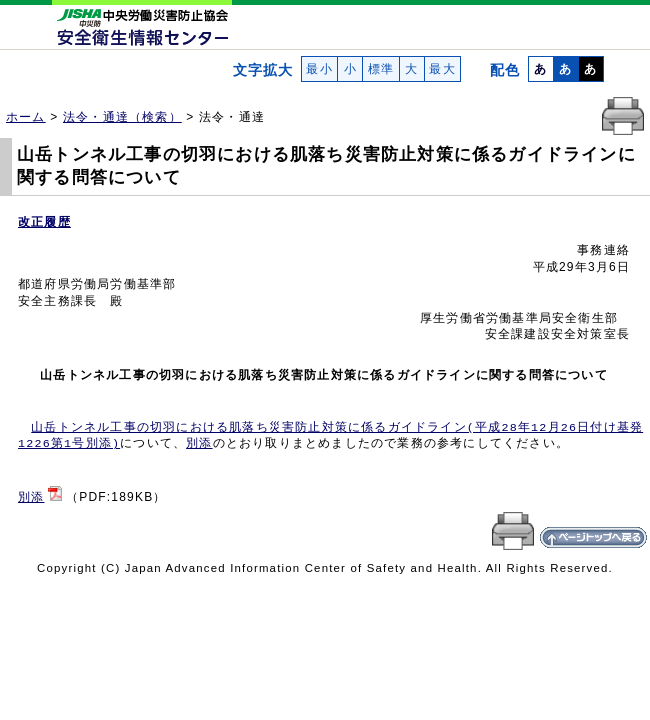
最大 (442, 69)
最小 (319, 69)
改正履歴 (44, 222)
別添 (199, 444)
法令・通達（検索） (122, 117)
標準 (380, 69)
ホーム (26, 117)
